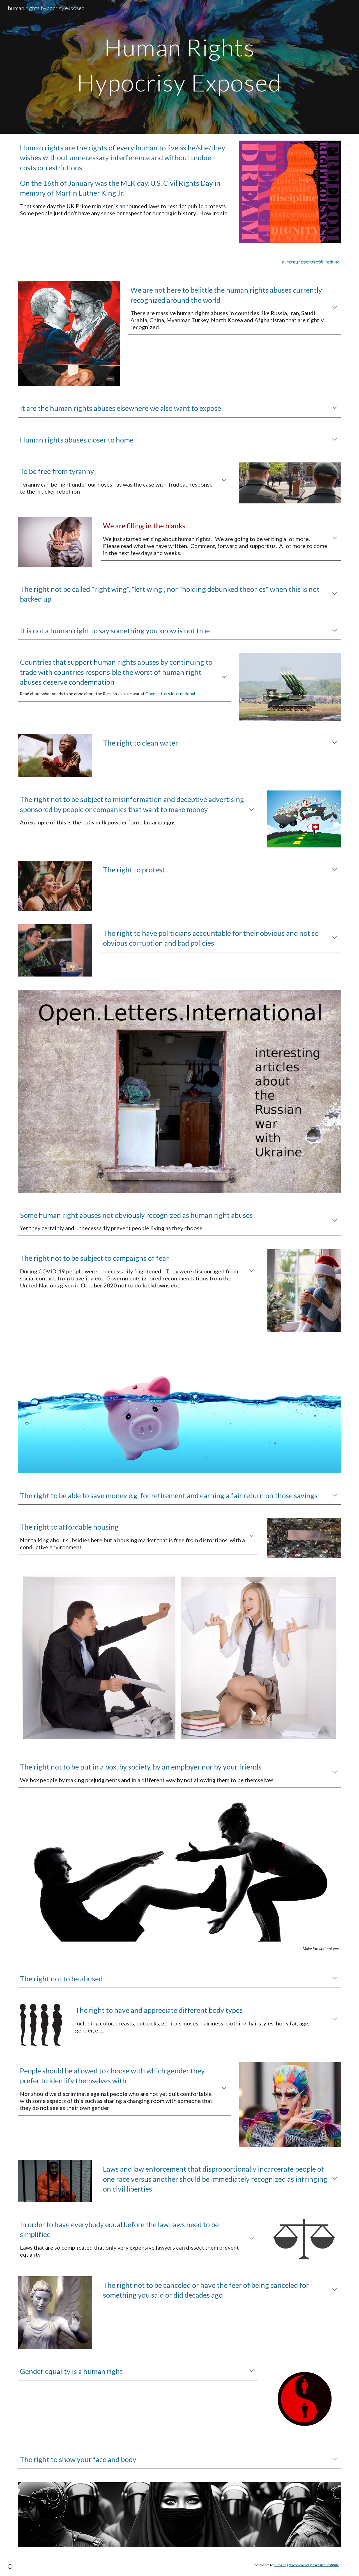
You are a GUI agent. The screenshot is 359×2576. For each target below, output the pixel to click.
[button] (334, 308)
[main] (179, 67)
